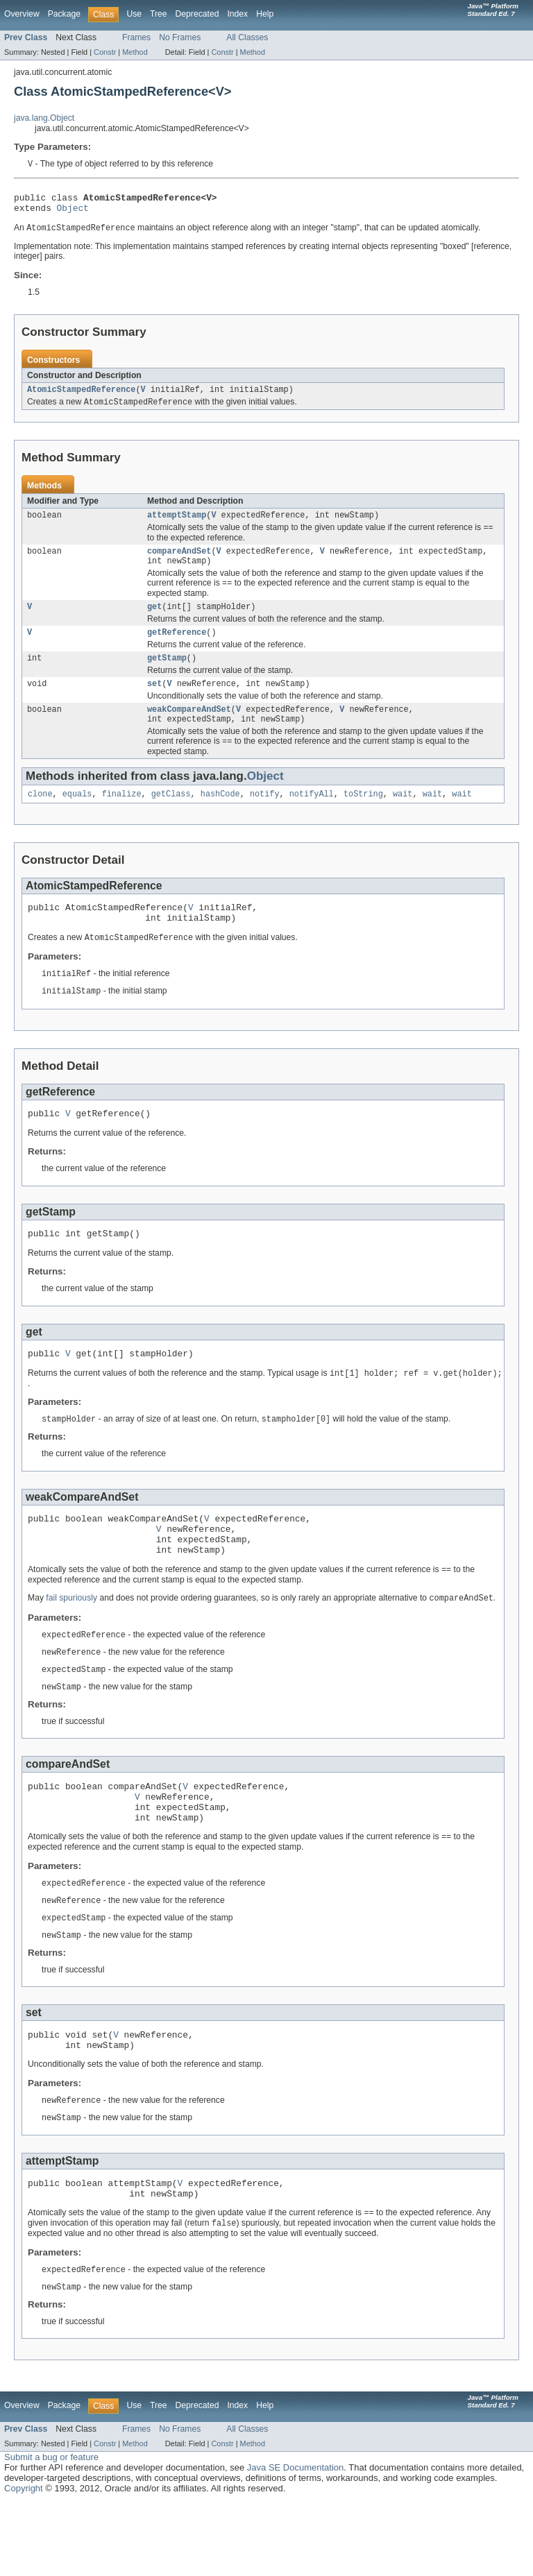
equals (77, 817)
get (154, 620)
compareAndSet (179, 562)
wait (402, 817)
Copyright (23, 2562)
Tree (158, 14)
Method (134, 52)
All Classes (247, 37)
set (154, 702)
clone (40, 817)
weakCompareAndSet (189, 729)
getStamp (167, 675)
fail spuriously (71, 1645)
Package (64, 14)
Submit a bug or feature (51, 2531)
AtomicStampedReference (81, 396)
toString (363, 817)
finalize (122, 817)
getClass (171, 817)
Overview (22, 14)
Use (134, 14)
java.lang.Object (44, 118)
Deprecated (197, 14)
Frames (136, 37)
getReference (176, 648)
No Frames (180, 37)
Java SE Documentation (295, 2541)
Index (237, 14)
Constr (105, 52)
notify (265, 817)
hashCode (220, 817)
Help (264, 14)
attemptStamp (176, 523)
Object (73, 212)
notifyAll (311, 817)
